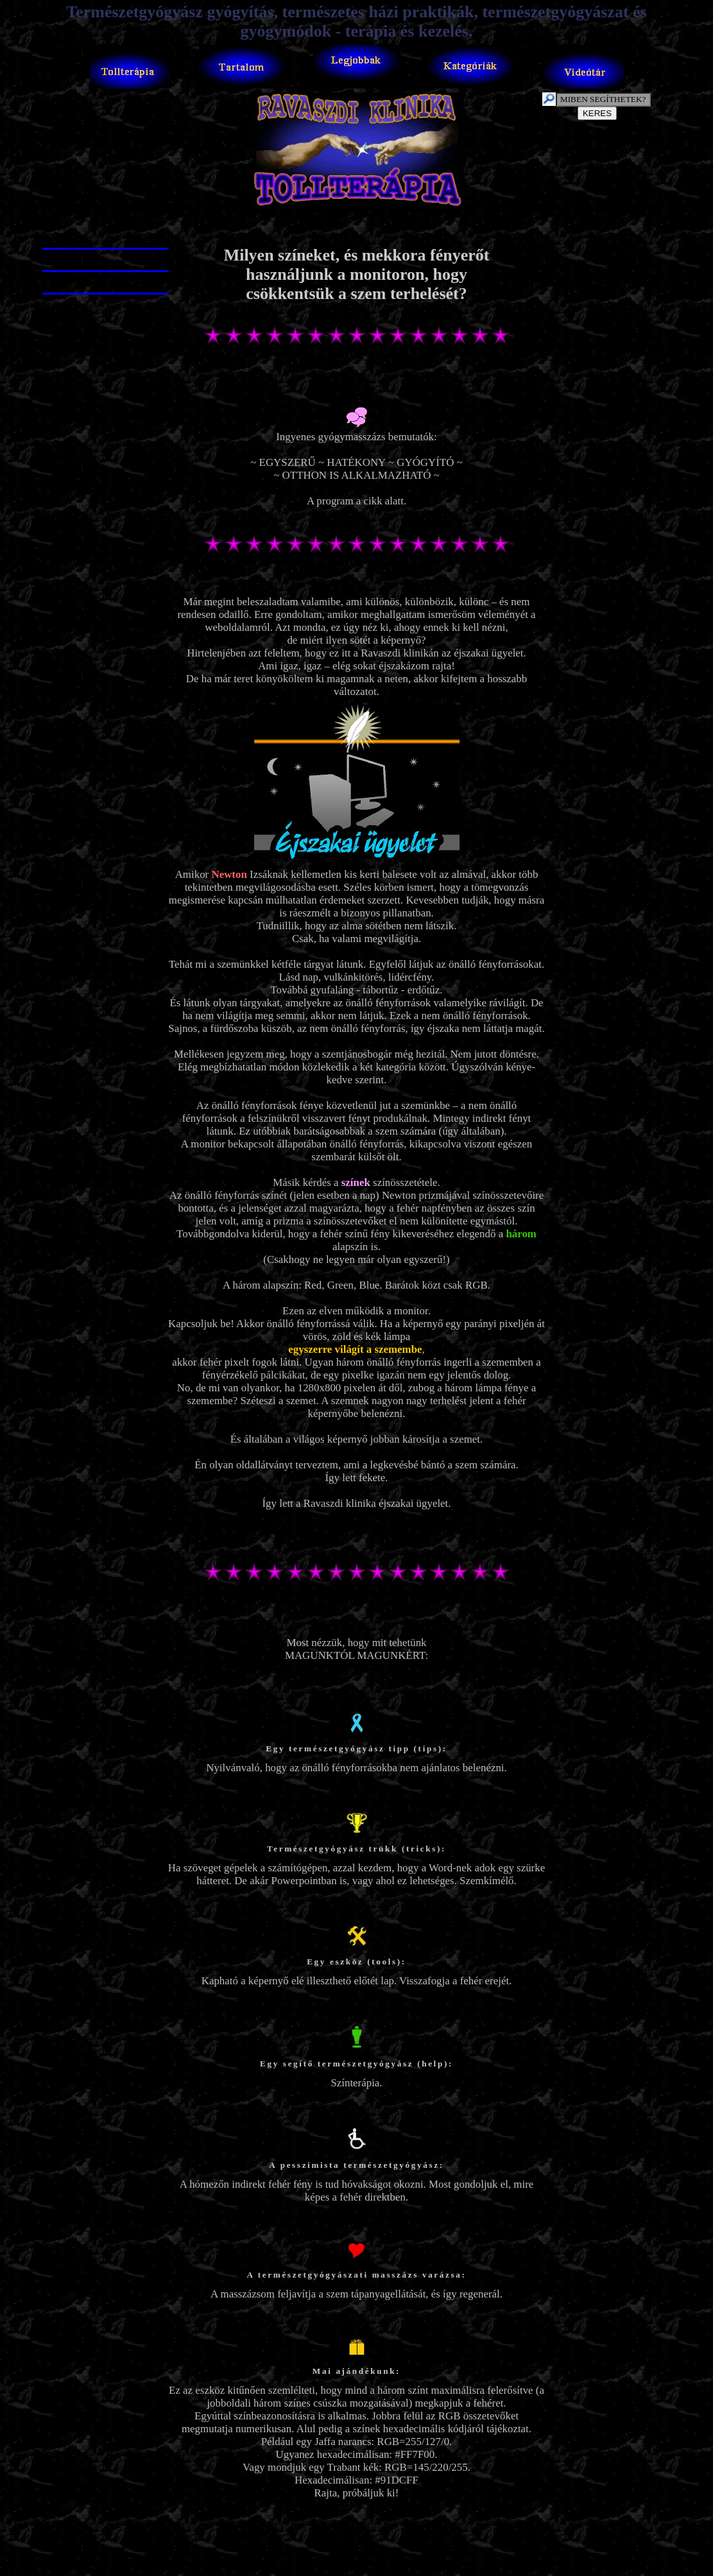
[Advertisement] (358, 227)
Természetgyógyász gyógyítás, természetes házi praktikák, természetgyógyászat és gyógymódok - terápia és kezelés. (356, 21)
